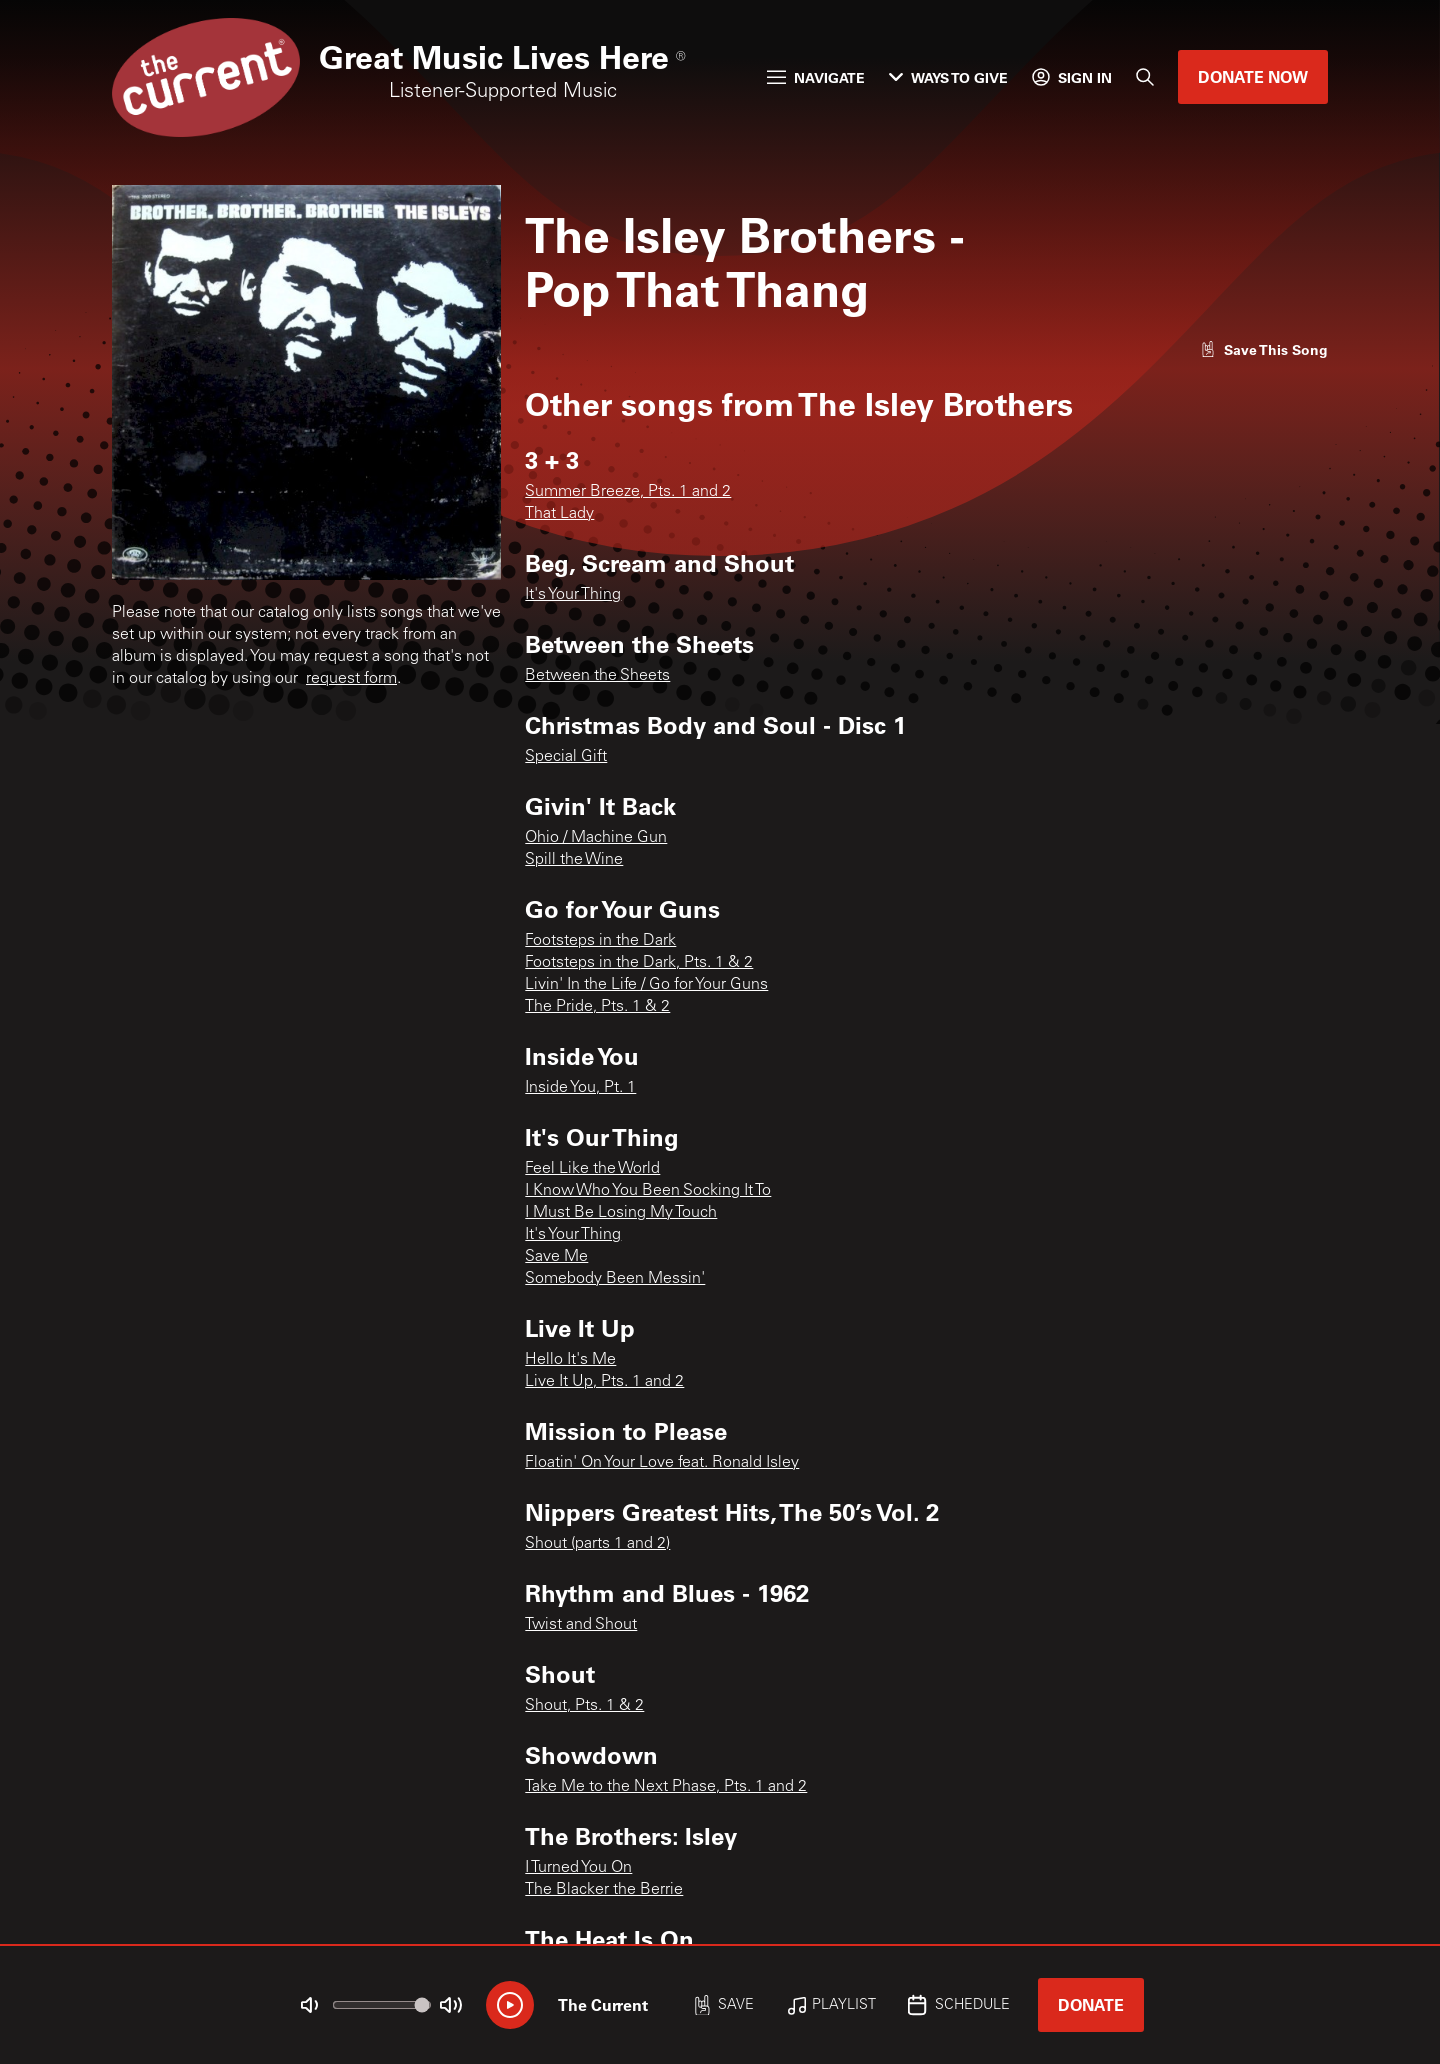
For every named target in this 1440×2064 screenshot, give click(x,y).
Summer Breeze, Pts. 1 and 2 (628, 492)
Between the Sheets (597, 676)
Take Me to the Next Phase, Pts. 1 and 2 (666, 1787)
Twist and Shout (581, 1625)
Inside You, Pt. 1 (580, 1088)
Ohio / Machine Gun (596, 838)
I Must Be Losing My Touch (621, 1213)
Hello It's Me (570, 1360)
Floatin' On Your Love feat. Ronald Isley (662, 1463)
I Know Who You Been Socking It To (648, 1191)
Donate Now (1253, 76)
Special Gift (566, 757)
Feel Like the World (592, 1169)
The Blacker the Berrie (604, 1890)
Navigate (816, 77)
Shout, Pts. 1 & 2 (584, 1706)
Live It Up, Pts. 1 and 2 (604, 1382)
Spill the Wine (574, 860)
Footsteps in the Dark (600, 941)
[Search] (1145, 77)
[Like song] (1264, 349)
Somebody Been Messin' (615, 1279)
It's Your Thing (573, 595)
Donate (1091, 2004)
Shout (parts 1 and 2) (597, 1544)
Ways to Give (948, 77)
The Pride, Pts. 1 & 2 (597, 1007)
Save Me (556, 1257)
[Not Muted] (310, 2005)
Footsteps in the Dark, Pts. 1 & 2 (639, 963)
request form (351, 679)
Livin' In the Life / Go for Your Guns (646, 985)
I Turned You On (578, 1868)
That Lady (559, 514)
